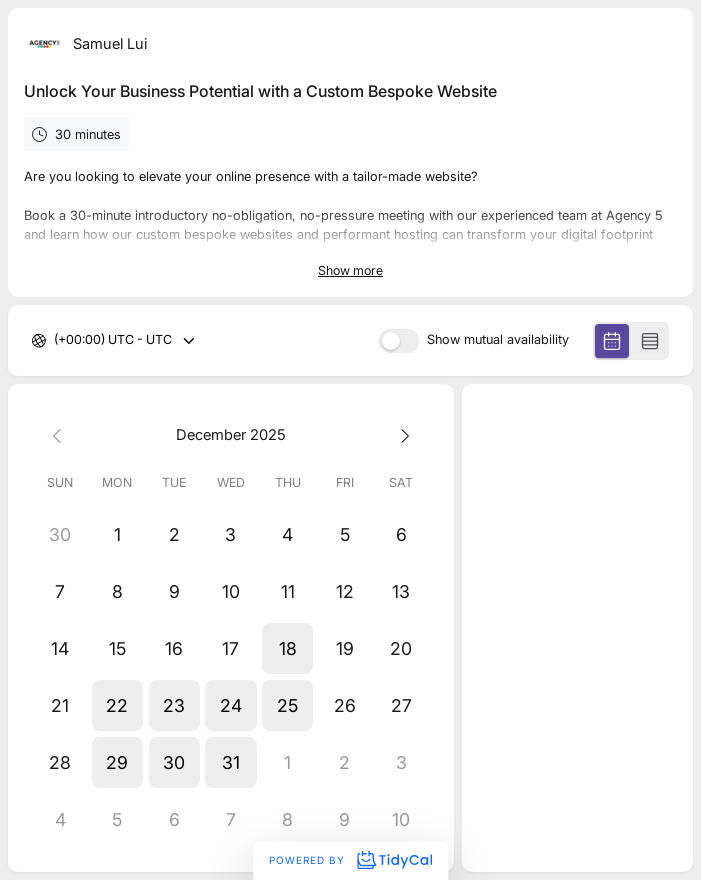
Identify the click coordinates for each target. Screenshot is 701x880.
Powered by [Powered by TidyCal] (350, 860)
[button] (287, 648)
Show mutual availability (498, 340)
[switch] (399, 341)
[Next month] (401, 434)
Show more (350, 270)
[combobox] (55, 340)
